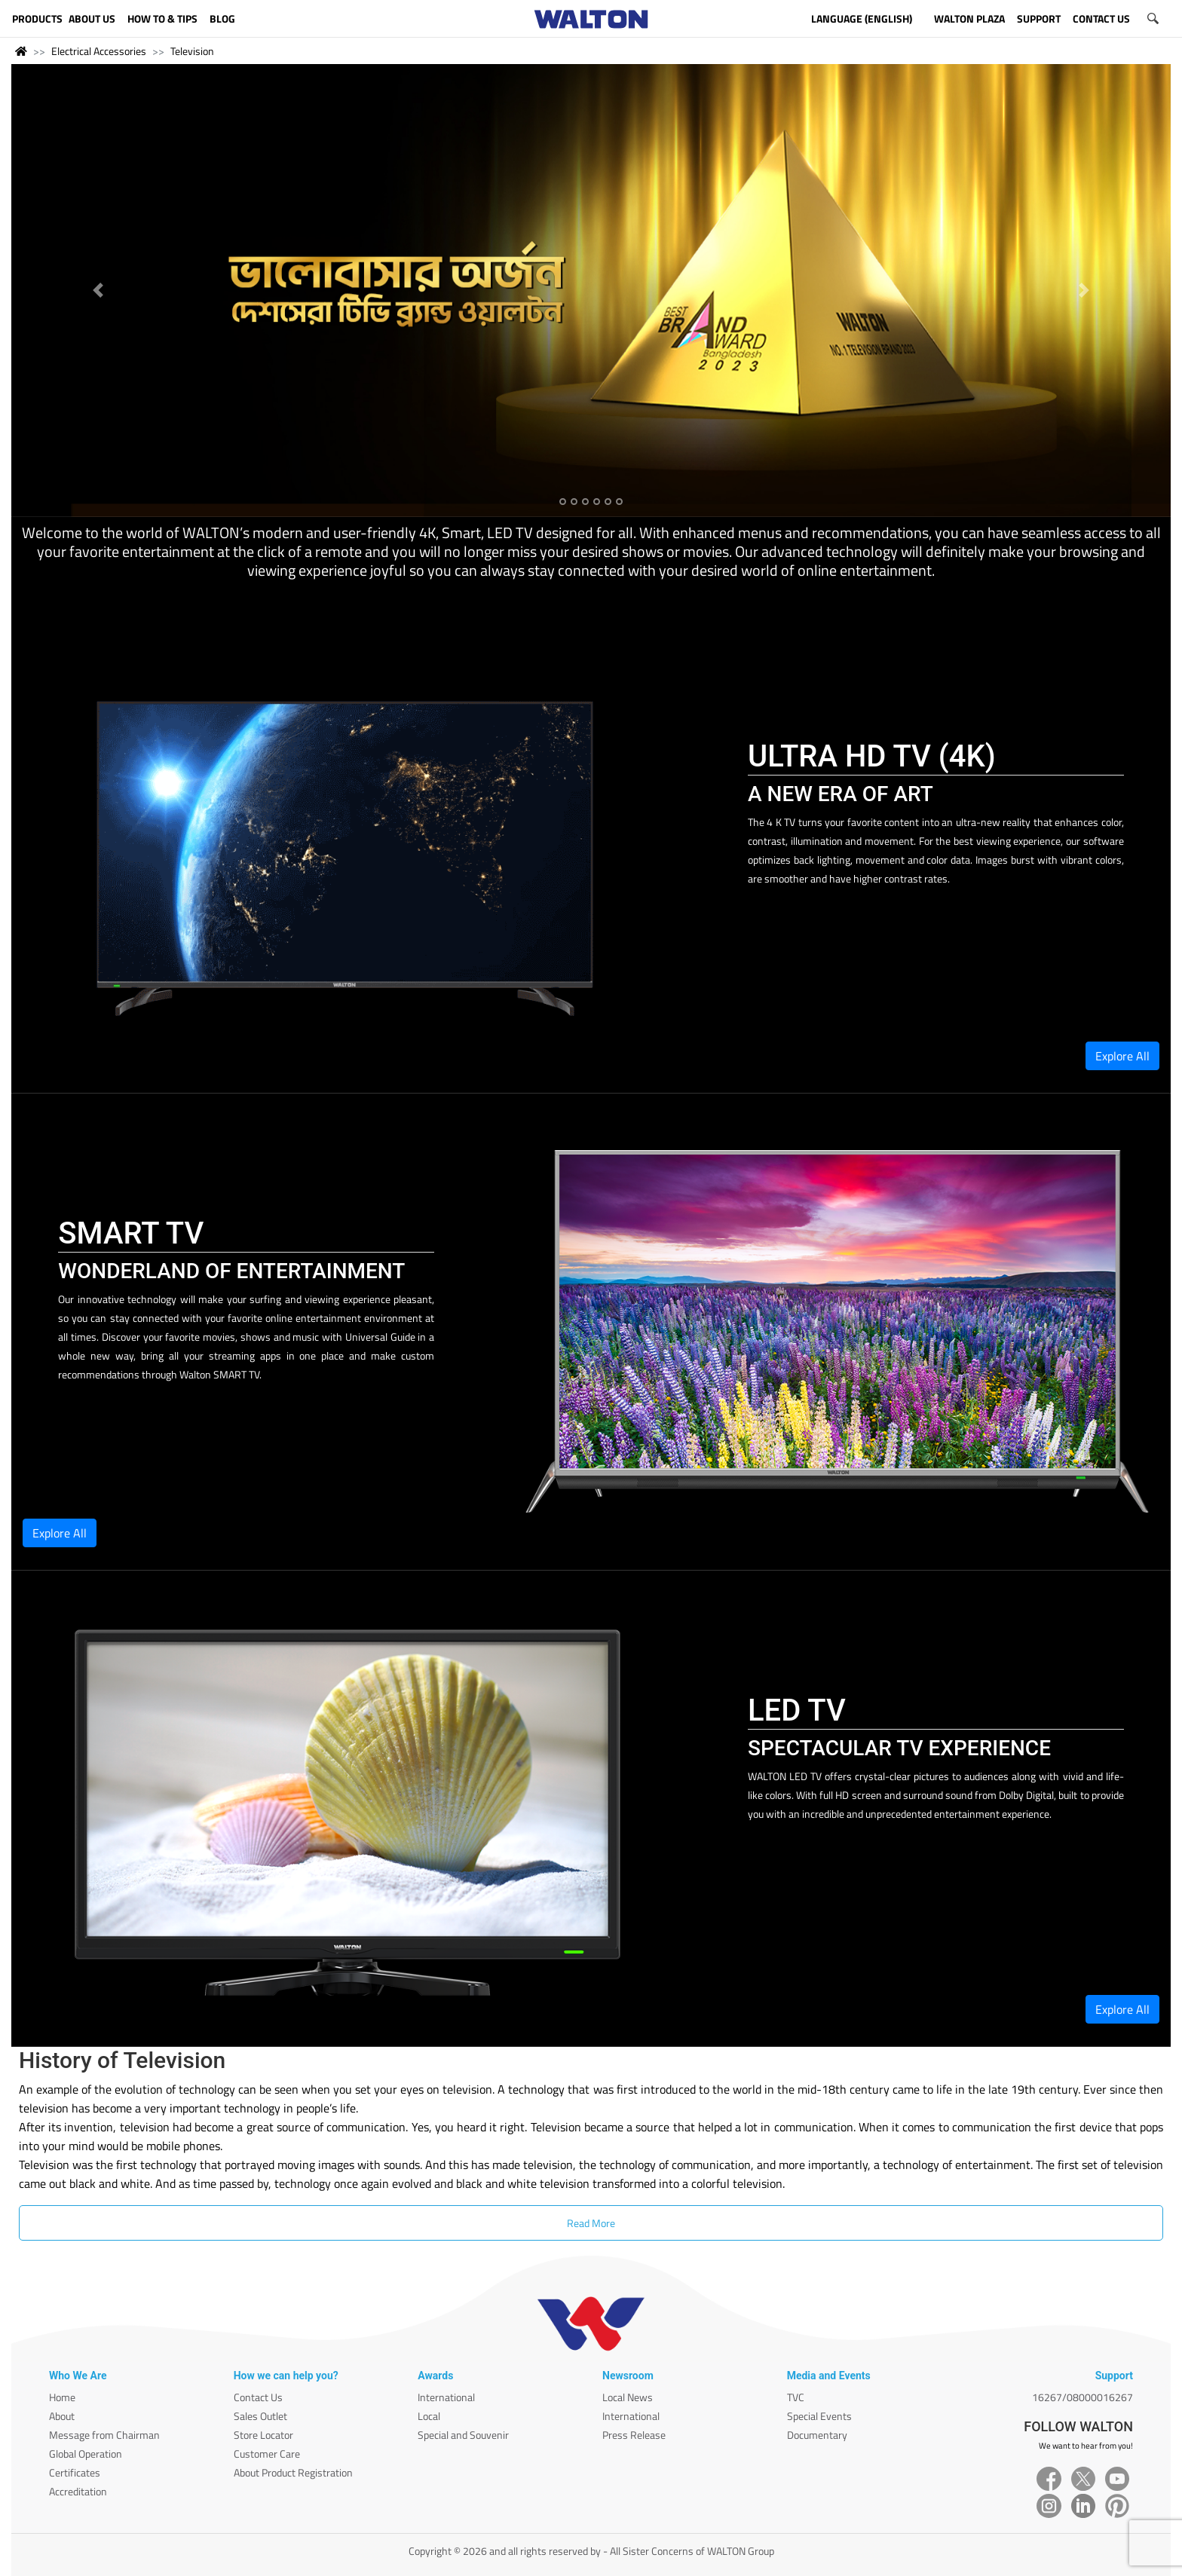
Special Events (819, 2416)
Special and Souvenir (463, 2435)
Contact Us (258, 2397)
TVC (795, 2397)
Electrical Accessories (98, 51)
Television (192, 51)
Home (62, 2397)
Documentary (817, 2435)
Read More (591, 2223)
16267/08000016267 (1082, 2397)
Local (429, 2416)
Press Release (634, 2435)
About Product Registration (293, 2472)
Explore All (1122, 1056)
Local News (627, 2397)
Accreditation (78, 2491)
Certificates (74, 2472)
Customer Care (267, 2453)
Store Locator (263, 2435)
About (62, 2416)
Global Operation (85, 2453)
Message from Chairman (104, 2435)
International (446, 2397)
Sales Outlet (260, 2416)
